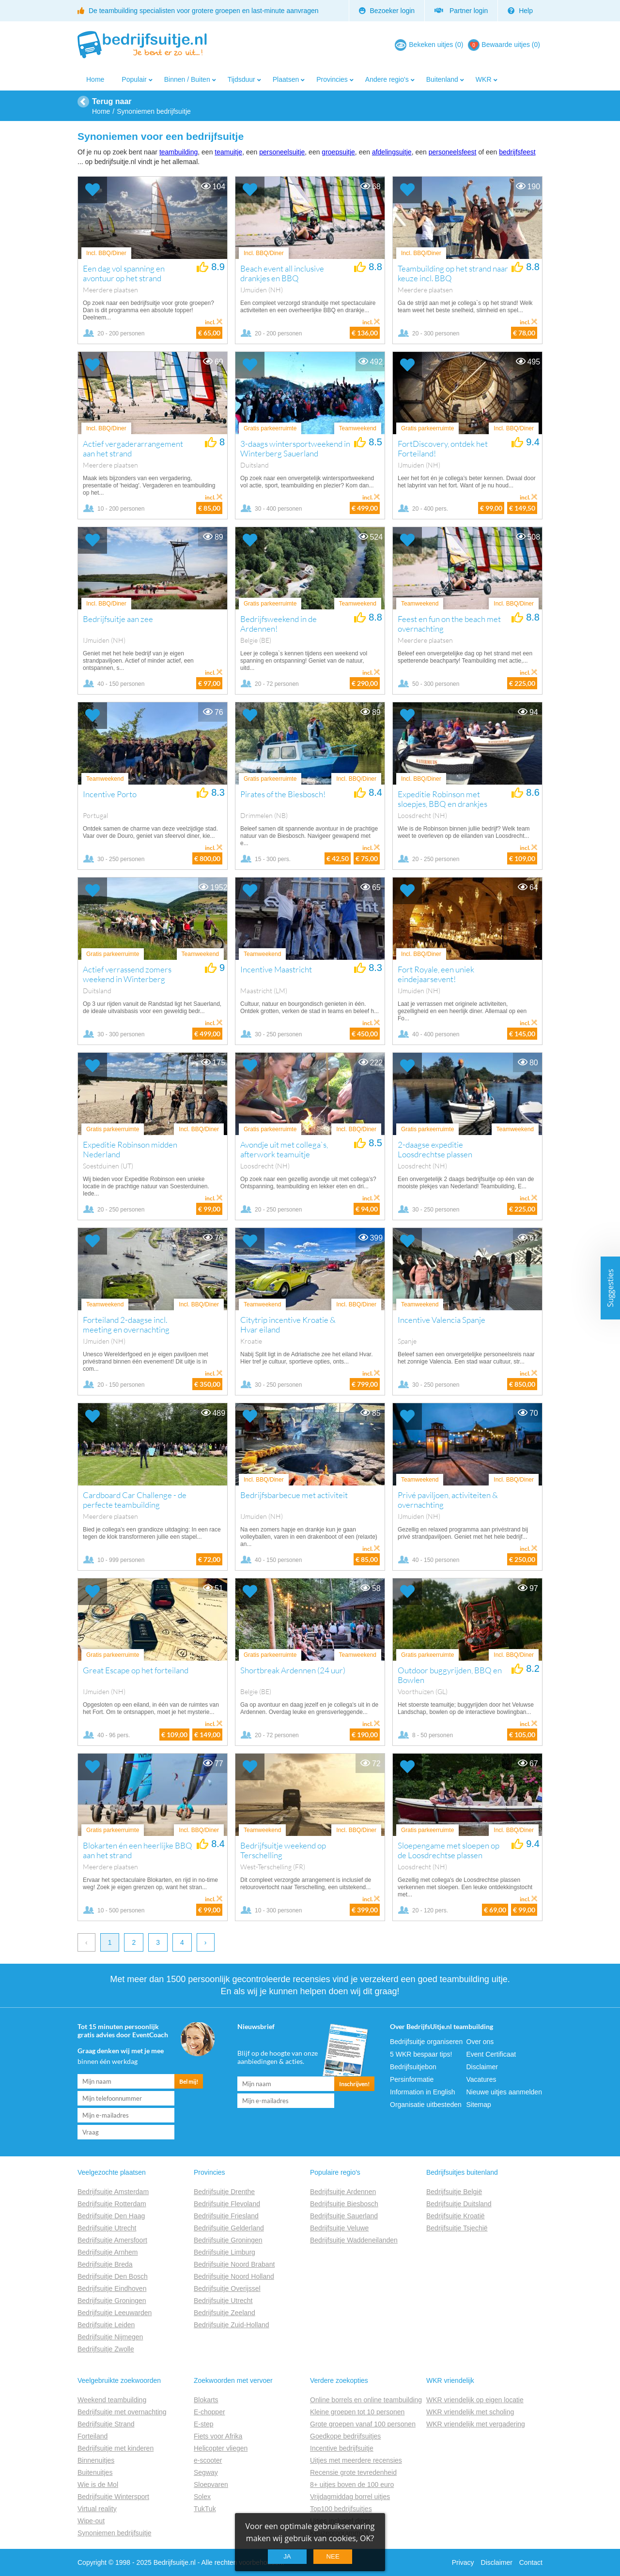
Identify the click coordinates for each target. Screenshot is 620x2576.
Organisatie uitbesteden (426, 2104)
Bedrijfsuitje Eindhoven (112, 2288)
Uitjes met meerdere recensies (356, 2460)
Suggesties (610, 1288)
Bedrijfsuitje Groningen (112, 2300)
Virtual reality (97, 2509)
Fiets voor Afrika (218, 2436)
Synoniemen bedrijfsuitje (115, 2533)
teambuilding (178, 152)
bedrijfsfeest (517, 152)
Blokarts (206, 2400)
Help (520, 11)
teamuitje (228, 152)
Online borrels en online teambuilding (366, 2400)
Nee (332, 2556)
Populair (134, 79)
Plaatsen (286, 79)
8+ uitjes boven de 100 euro (352, 2484)
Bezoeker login (387, 11)
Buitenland (442, 79)
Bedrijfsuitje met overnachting (122, 2412)
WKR (484, 79)
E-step (203, 2424)
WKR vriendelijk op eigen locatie (475, 2400)
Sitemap (478, 2104)
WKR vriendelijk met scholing (470, 2412)
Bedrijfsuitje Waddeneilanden (354, 2240)
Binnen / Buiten (187, 79)
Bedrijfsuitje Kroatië (455, 2216)
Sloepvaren (211, 2484)
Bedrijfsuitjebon (413, 2067)
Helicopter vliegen (221, 2448)
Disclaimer (482, 2067)
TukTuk (205, 2509)
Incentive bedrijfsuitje (341, 2448)
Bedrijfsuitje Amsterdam (113, 2192)
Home (95, 79)
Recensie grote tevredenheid (353, 2472)
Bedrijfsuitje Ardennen (343, 2192)
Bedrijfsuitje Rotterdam (112, 2204)
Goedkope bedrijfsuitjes (345, 2436)
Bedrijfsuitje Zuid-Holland (231, 2325)
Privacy (463, 2562)
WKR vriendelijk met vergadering (475, 2424)
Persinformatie (412, 2079)
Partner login (461, 11)
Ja (287, 2556)
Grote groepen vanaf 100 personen (363, 2424)
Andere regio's (387, 79)
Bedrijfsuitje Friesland (226, 2216)
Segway (206, 2472)
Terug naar (112, 101)
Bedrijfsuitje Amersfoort (112, 2240)
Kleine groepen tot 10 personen (357, 2412)
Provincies (332, 79)
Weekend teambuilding (112, 2400)
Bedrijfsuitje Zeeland (224, 2313)
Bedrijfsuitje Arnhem (108, 2252)
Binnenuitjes (96, 2460)
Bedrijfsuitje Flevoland (227, 2204)
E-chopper (209, 2412)
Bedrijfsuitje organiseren (426, 2042)
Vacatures (481, 2079)
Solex (202, 2496)
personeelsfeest (453, 152)
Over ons (480, 2042)
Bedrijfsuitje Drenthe (224, 2192)
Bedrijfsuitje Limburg (224, 2252)
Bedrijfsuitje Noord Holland (234, 2276)
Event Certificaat (491, 2054)
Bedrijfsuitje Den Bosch (113, 2276)
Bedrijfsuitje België (454, 2192)
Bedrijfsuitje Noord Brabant (234, 2264)
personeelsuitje (282, 152)
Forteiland (93, 2436)
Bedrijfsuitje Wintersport (113, 2496)
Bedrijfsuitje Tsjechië (457, 2228)
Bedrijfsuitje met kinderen (116, 2448)
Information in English (422, 2092)
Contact (530, 2562)
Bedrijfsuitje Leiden (106, 2325)
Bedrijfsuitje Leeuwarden (115, 2313)
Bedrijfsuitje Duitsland (459, 2204)
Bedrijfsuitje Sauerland (344, 2216)
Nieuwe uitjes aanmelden (504, 2092)
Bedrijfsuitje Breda (105, 2264)
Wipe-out (91, 2521)
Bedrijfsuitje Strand (106, 2424)
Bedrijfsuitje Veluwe (339, 2228)
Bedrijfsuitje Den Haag (111, 2216)
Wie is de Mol (98, 2484)
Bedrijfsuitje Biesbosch (344, 2204)
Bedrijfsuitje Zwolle (106, 2349)
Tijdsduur (241, 79)
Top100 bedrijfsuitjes (341, 2509)
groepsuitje (338, 152)
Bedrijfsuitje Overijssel (227, 2288)
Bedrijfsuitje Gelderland (229, 2228)
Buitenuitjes (95, 2472)
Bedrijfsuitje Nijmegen (110, 2337)
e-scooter (208, 2460)
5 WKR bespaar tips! (421, 2054)
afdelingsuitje (392, 152)
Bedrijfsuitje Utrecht (107, 2228)
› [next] (205, 1942)
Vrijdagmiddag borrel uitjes (350, 2496)
